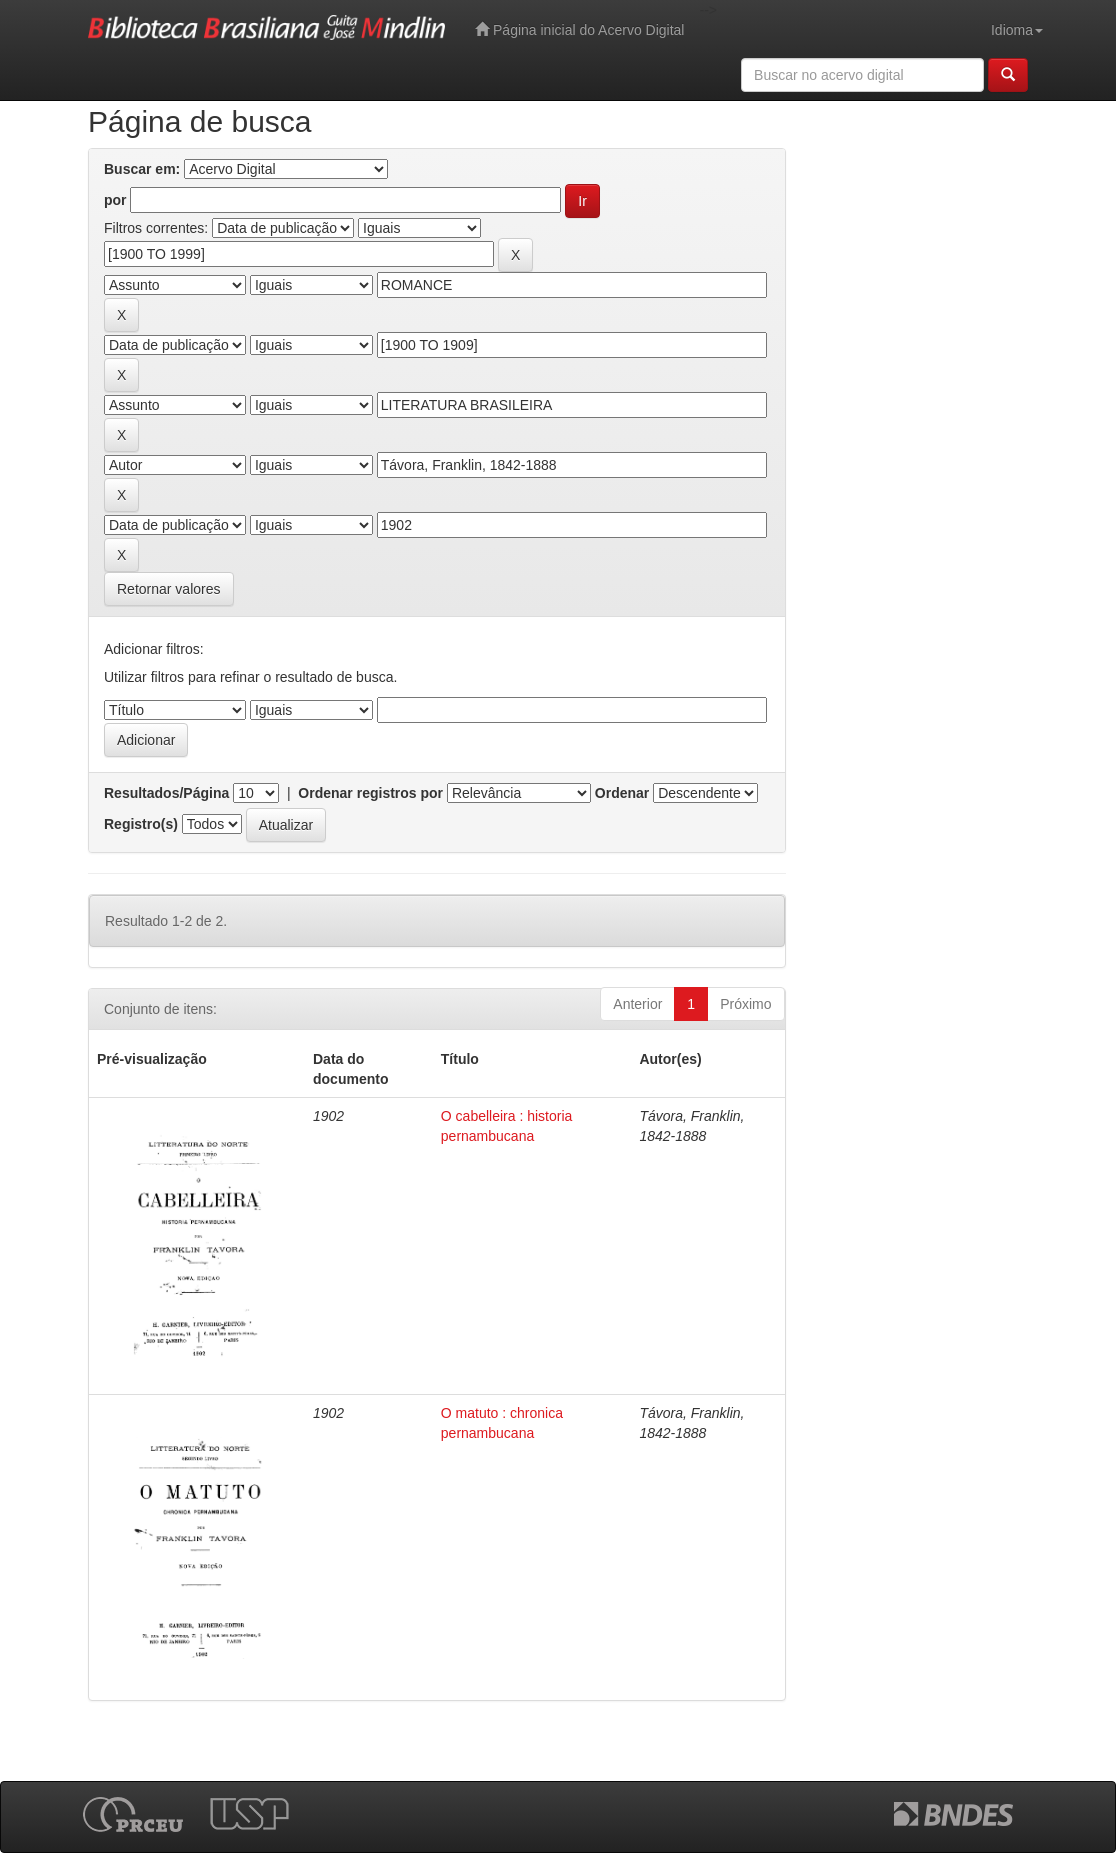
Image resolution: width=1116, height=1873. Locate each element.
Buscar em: (142, 169)
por (115, 200)
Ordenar (622, 793)
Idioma (1017, 30)
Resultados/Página (166, 793)
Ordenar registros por (370, 793)
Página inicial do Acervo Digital (579, 29)
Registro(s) (141, 824)
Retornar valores (169, 589)
